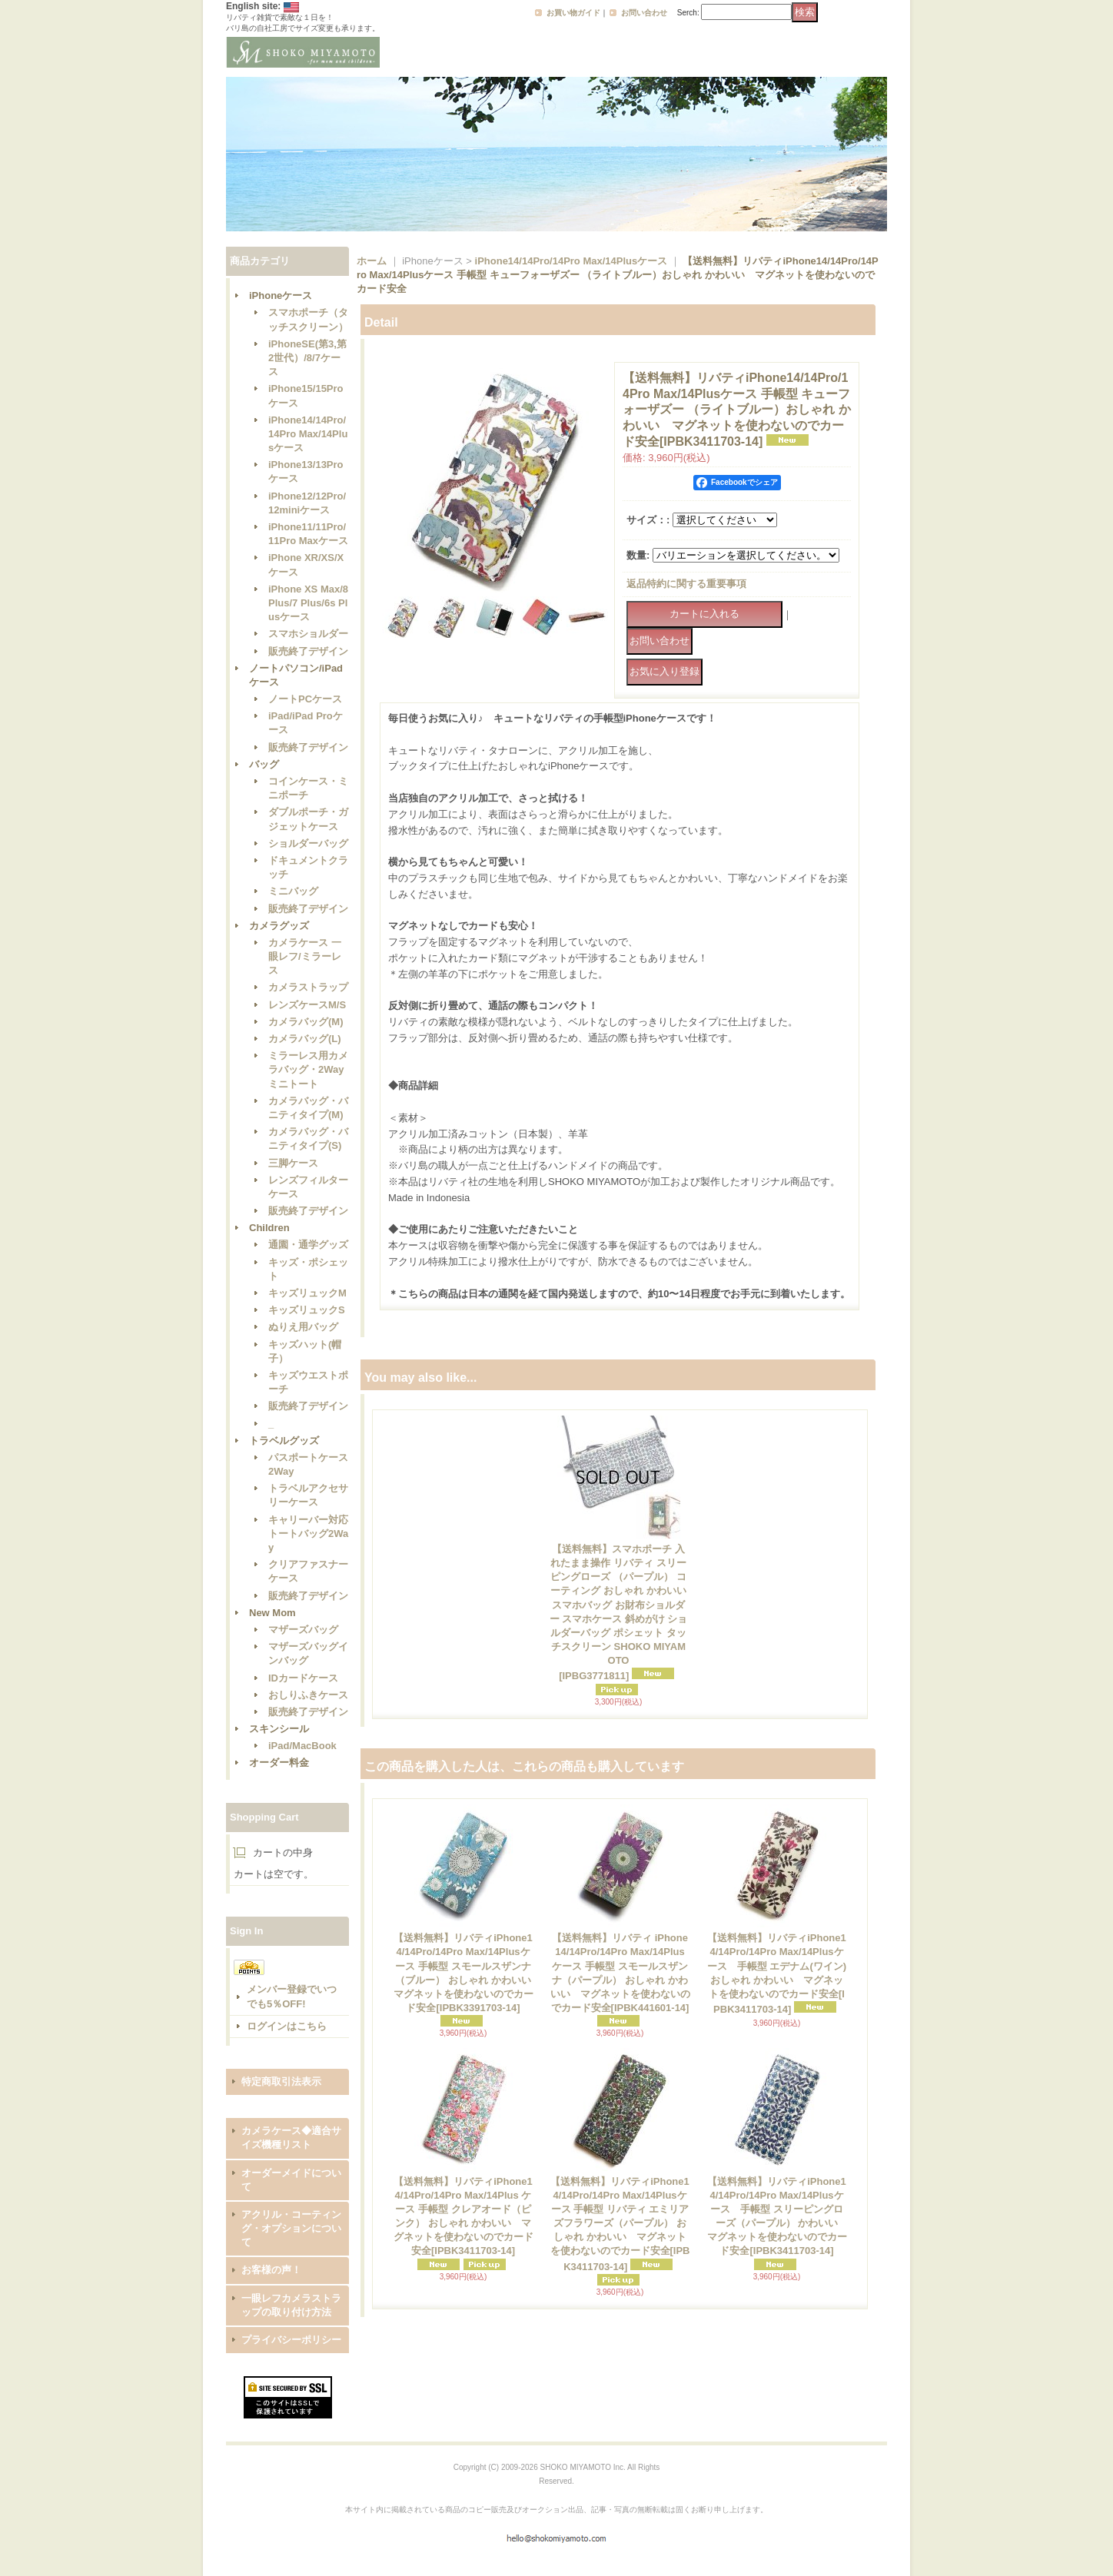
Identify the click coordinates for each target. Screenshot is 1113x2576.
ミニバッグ (293, 891)
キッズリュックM (307, 1293)
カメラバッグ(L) (304, 1038)
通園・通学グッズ (308, 1244)
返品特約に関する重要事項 (686, 583)
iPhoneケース (280, 295)
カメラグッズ (279, 925)
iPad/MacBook (302, 1745)
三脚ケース (293, 1163)
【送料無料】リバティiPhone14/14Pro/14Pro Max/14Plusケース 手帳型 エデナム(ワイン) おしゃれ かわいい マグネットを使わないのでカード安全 (776, 1973)
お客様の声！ (271, 2270)
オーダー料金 (279, 1762)
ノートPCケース (305, 699)
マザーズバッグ (303, 1629)
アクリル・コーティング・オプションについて (291, 2228)
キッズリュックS (306, 1310)
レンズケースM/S (307, 1005)
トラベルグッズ (284, 1440)
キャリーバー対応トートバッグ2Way (308, 1533)
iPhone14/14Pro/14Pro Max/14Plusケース (307, 433)
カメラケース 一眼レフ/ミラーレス (304, 956)
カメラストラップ (308, 987)
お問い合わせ (644, 12)
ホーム (372, 261)
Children (269, 1227)
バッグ (264, 764)
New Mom (272, 1612)
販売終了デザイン (308, 651)
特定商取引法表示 (281, 2081)
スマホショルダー (308, 633)
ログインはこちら (287, 2026)
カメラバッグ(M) (306, 1021)
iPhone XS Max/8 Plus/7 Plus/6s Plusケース (308, 602)
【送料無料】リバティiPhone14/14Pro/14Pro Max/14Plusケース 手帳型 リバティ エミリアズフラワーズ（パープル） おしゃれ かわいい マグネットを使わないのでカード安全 (620, 2224)
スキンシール (279, 1728)
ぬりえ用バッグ (303, 1327)
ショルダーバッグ (308, 843)
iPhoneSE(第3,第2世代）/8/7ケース (307, 357)
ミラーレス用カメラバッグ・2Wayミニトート (308, 1069)
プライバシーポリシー (291, 2339)
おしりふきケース (308, 1695)
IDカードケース (303, 1678)
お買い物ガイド (573, 12)
